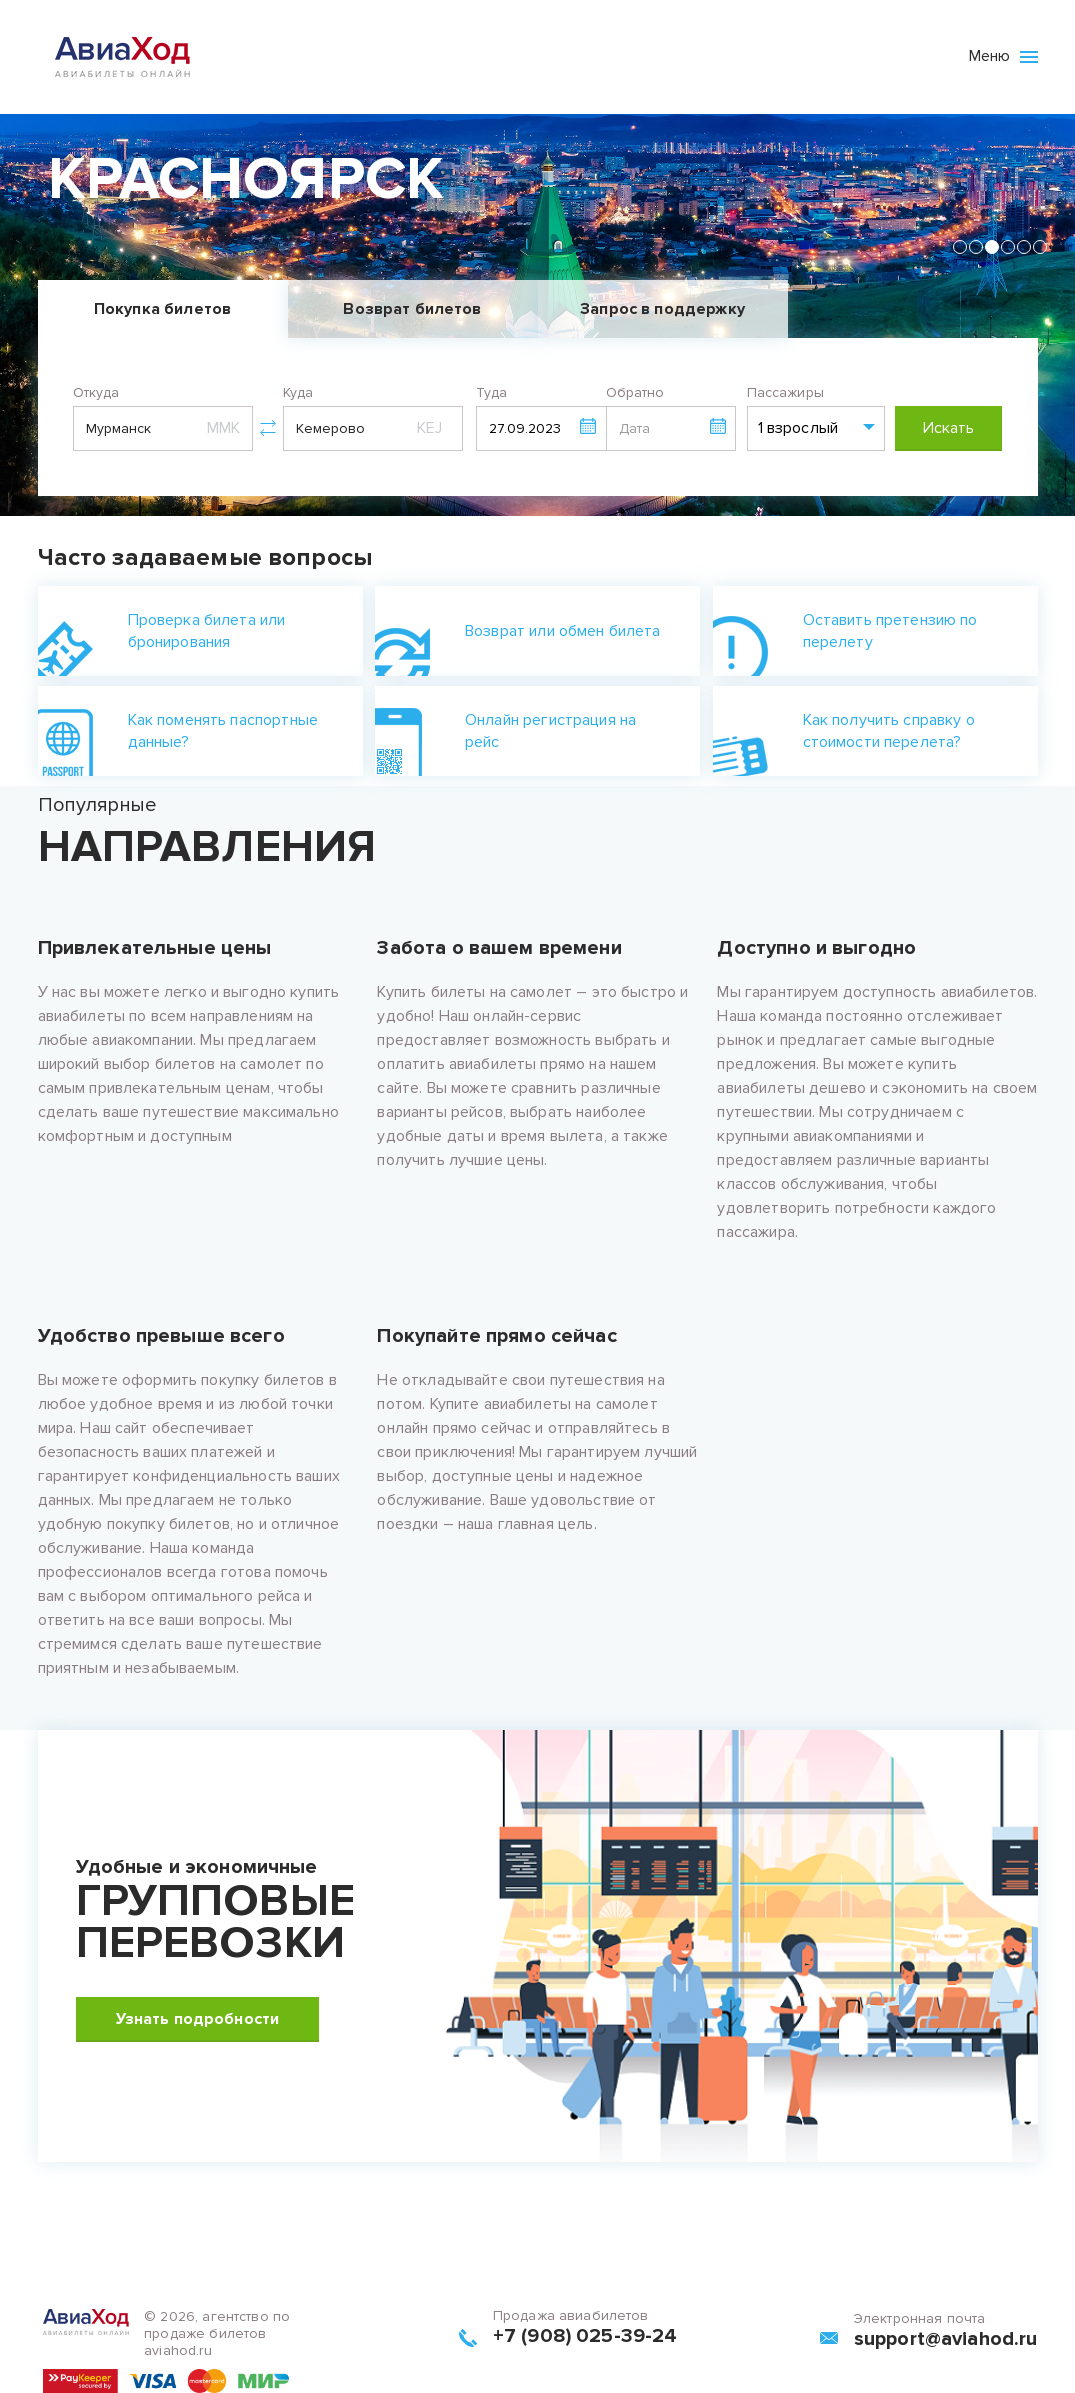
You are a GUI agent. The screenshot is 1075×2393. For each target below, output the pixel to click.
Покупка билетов (162, 309)
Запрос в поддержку (662, 309)
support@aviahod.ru (946, 2339)
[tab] (960, 247)
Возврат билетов (412, 309)
